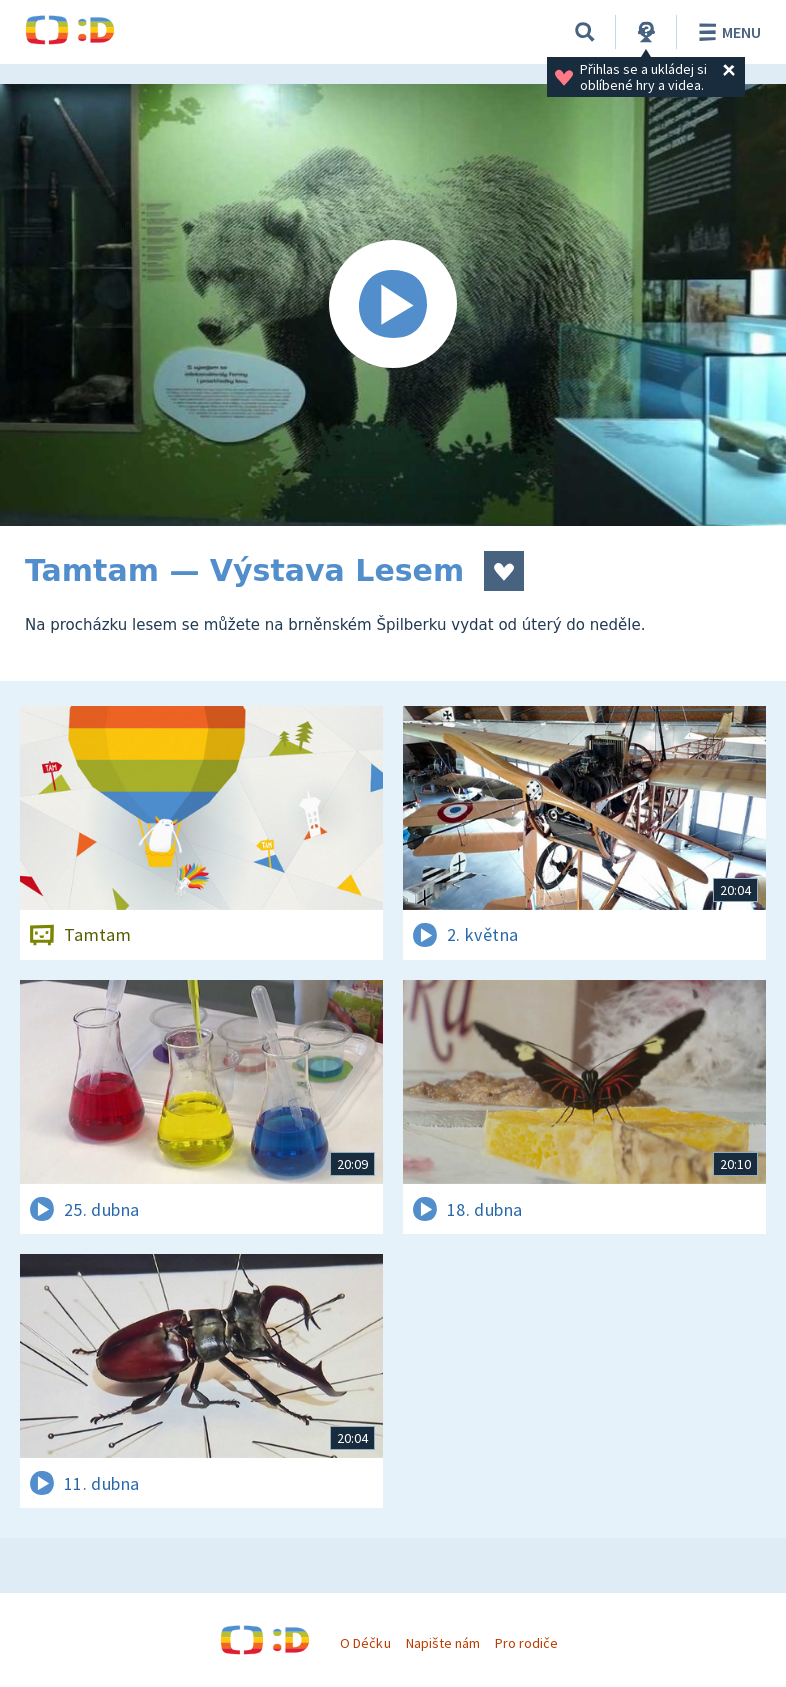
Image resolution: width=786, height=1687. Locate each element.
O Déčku (365, 1643)
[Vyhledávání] (585, 32)
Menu (726, 32)
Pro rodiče (526, 1643)
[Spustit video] (393, 305)
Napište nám (443, 1643)
